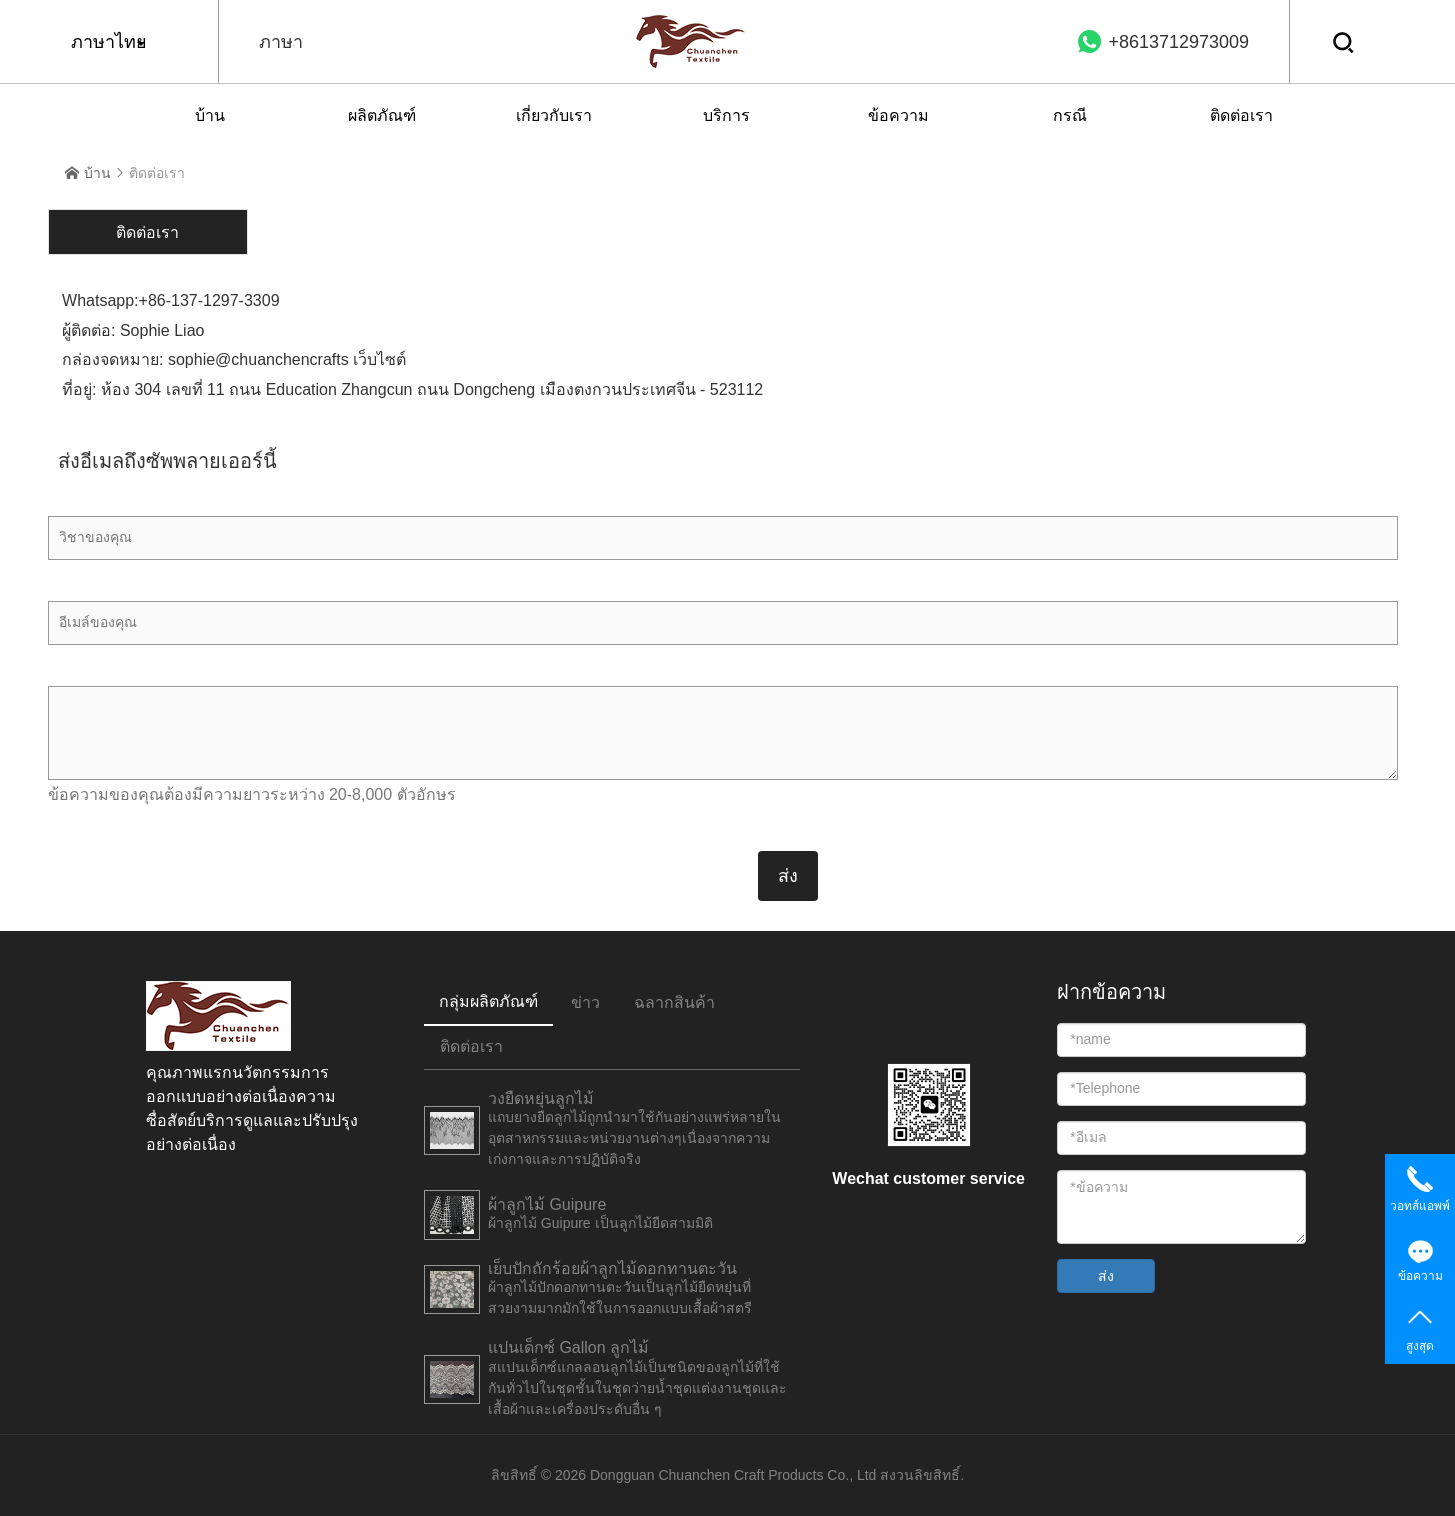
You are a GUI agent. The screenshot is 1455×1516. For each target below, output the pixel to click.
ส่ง (1106, 1276)
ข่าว (585, 1002)
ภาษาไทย (109, 42)
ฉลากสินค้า (674, 1002)
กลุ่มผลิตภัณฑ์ (488, 1001)
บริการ (726, 115)
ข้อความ (898, 115)
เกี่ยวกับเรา (554, 115)
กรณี (1070, 115)
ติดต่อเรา (1241, 115)
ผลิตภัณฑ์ (382, 115)
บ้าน (210, 115)
